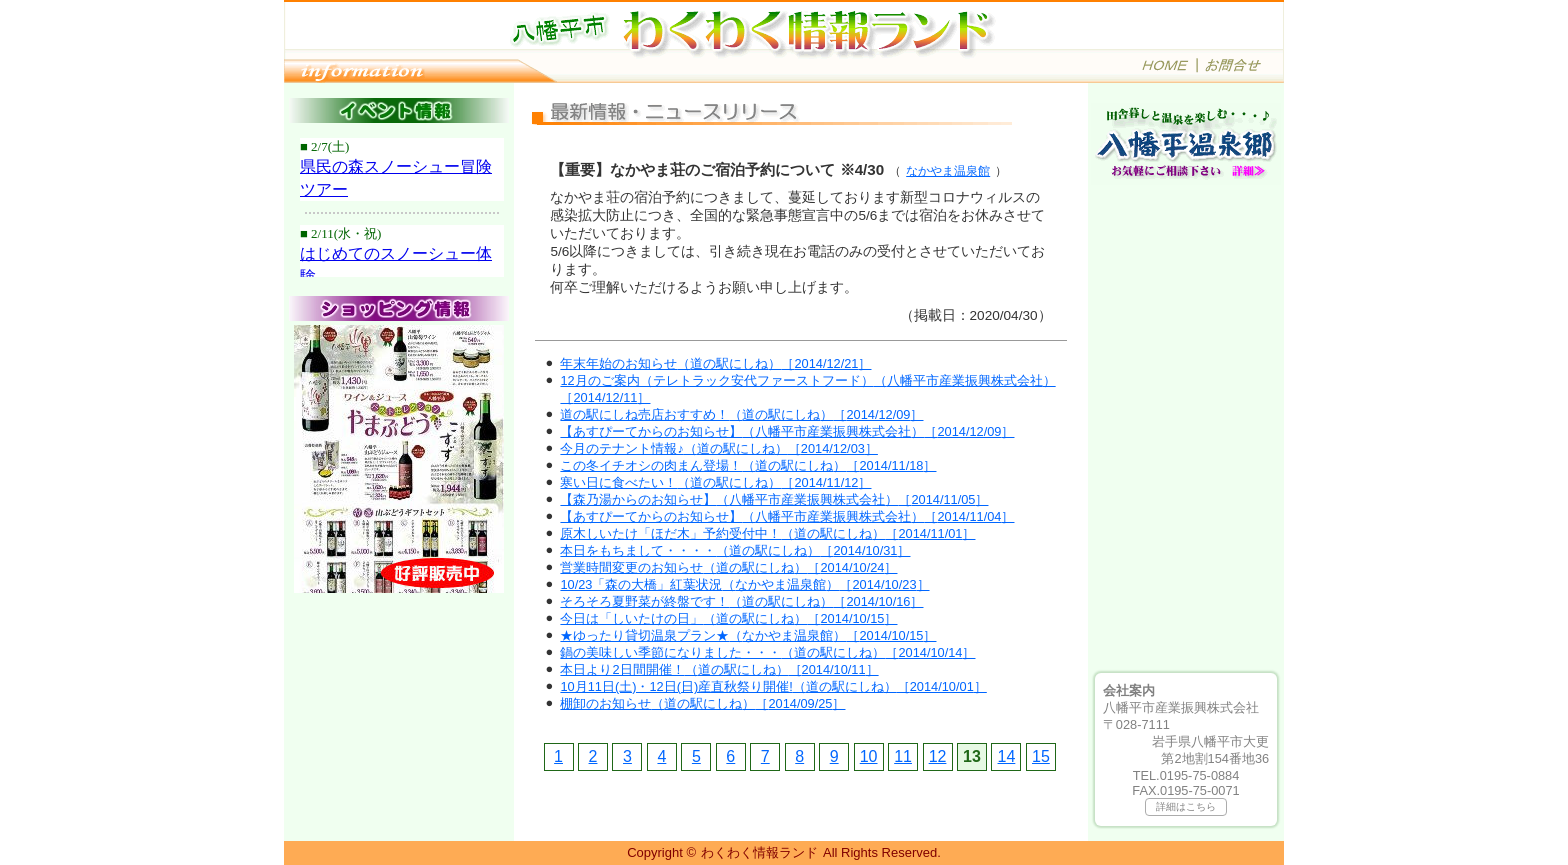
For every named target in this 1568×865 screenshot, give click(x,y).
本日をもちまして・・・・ (735, 550)
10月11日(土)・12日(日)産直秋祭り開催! (773, 686)
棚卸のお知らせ (702, 703)
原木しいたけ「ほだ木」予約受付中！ (767, 533)
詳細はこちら (1186, 806)
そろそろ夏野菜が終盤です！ (741, 601)
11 (903, 756)
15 (1041, 756)
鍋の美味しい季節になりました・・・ (767, 652)
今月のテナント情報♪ (718, 448)
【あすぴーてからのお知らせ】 (787, 431)
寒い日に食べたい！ (715, 482)
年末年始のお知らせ (715, 363)
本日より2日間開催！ (719, 669)
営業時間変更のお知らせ (728, 567)
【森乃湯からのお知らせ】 (774, 499)
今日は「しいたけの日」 (728, 618)
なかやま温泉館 (948, 171)
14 (1007, 756)
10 (869, 756)
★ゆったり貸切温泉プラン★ (748, 635)
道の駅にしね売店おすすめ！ (741, 414)
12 (938, 756)
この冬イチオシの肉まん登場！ (748, 465)
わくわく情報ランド (759, 852)
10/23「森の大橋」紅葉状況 (744, 584)
